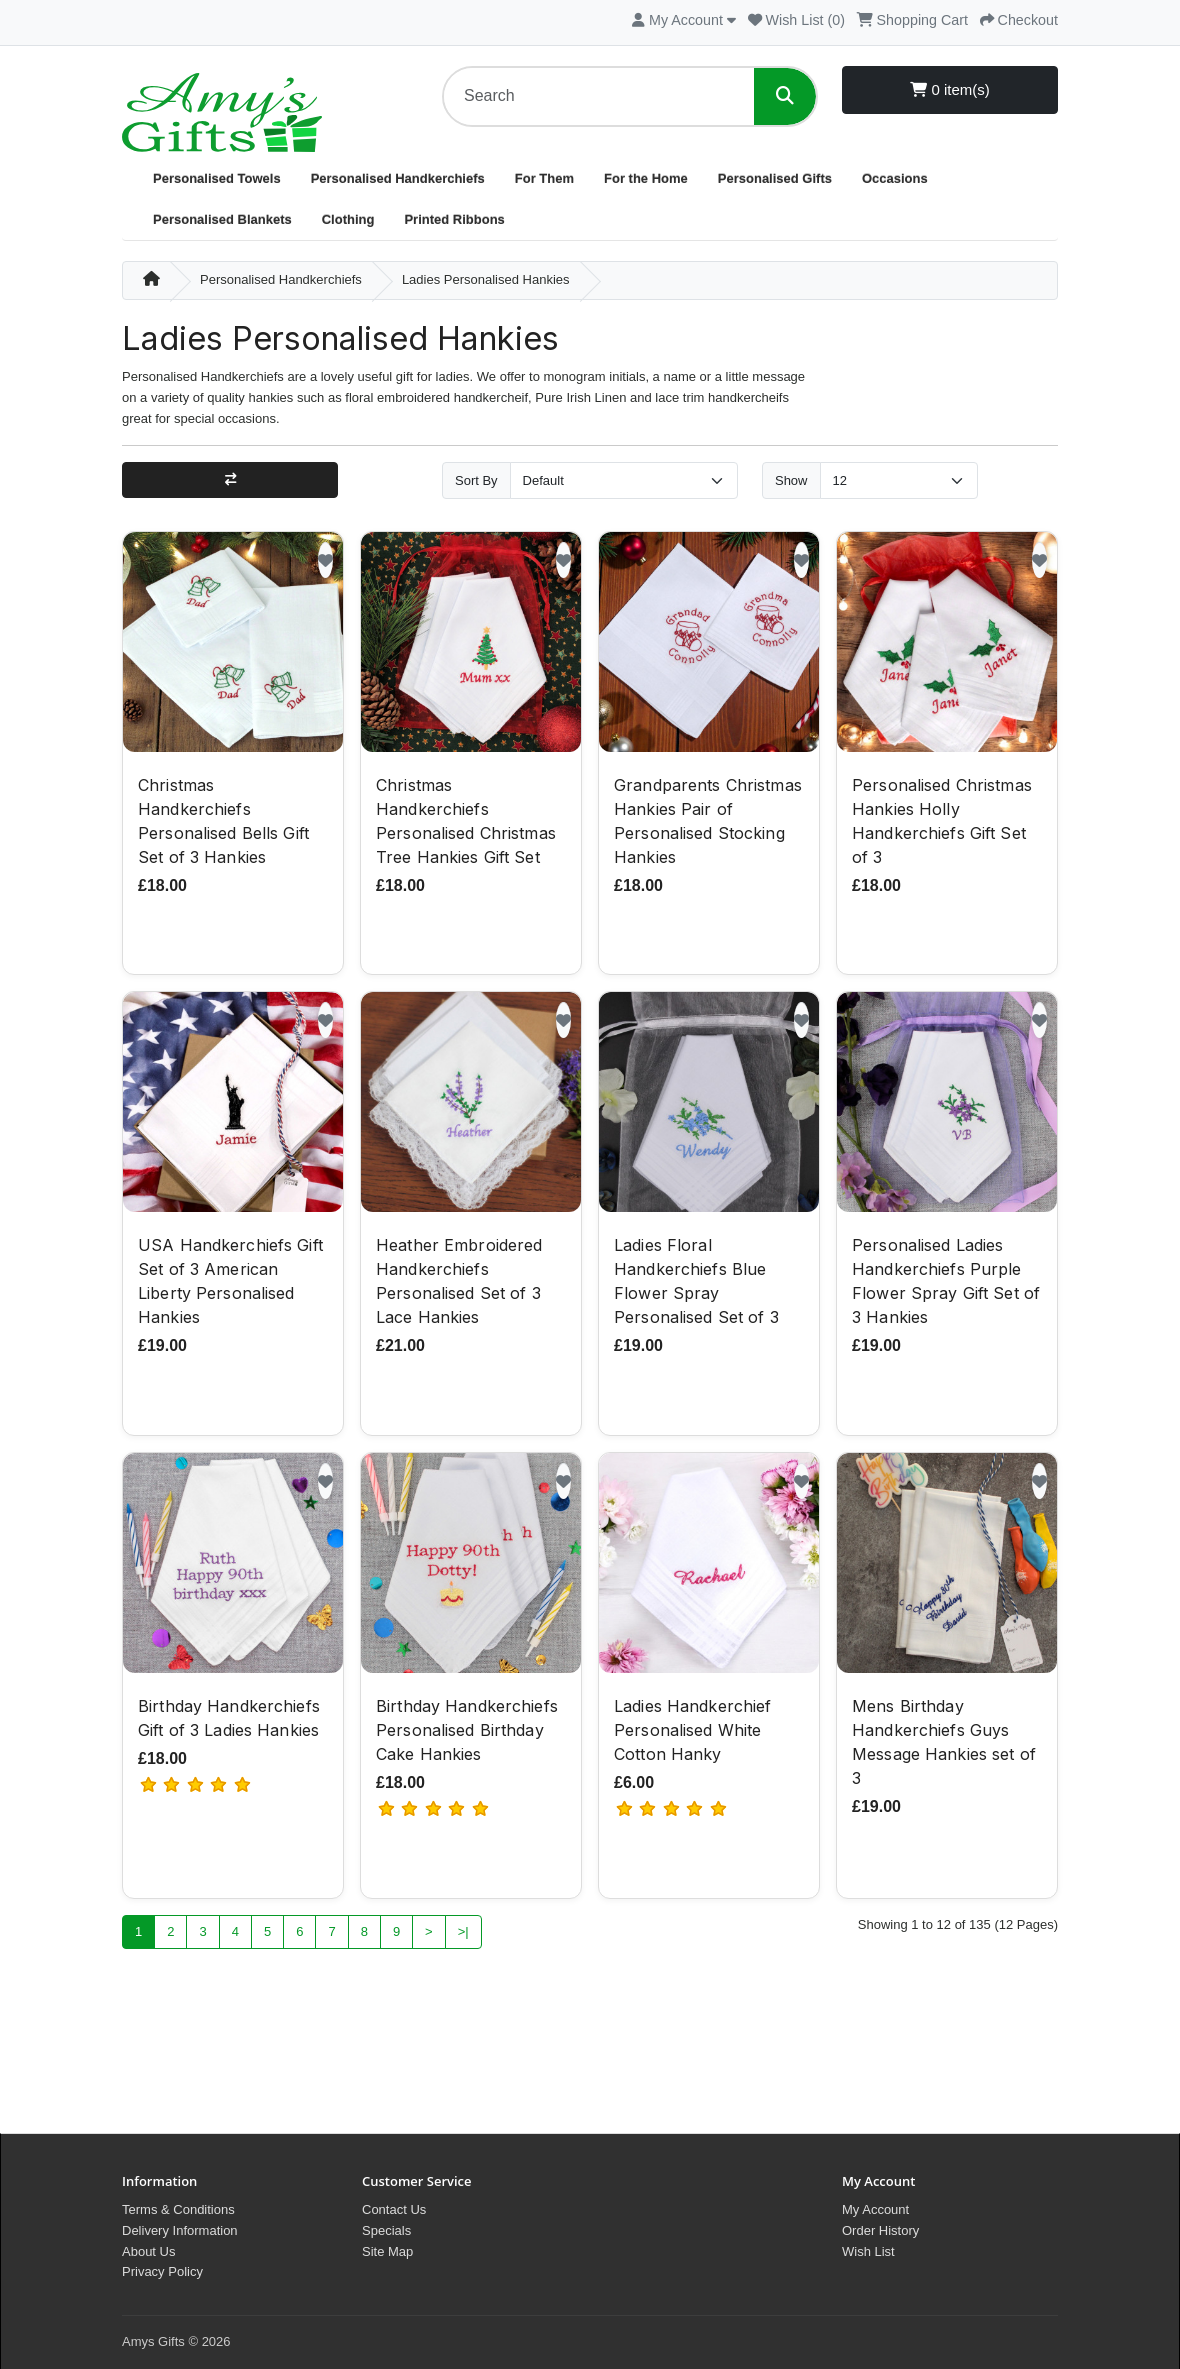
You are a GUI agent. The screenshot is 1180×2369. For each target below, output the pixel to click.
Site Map (387, 2251)
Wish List (868, 2251)
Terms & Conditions (178, 2209)
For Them (544, 178)
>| (463, 1933)
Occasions (895, 178)
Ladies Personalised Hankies (486, 279)
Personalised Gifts (775, 178)
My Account (875, 2209)
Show (791, 480)
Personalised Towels (217, 178)
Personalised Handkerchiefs (398, 178)
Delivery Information (180, 2230)
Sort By (476, 480)
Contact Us (394, 2209)
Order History (880, 2230)
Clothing (348, 219)
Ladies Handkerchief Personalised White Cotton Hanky (692, 1733)
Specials (386, 2230)
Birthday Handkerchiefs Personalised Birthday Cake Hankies (467, 1733)
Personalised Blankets (222, 219)
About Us (148, 2251)
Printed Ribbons (454, 219)
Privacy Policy (162, 2271)
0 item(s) (950, 89)
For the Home (646, 178)
